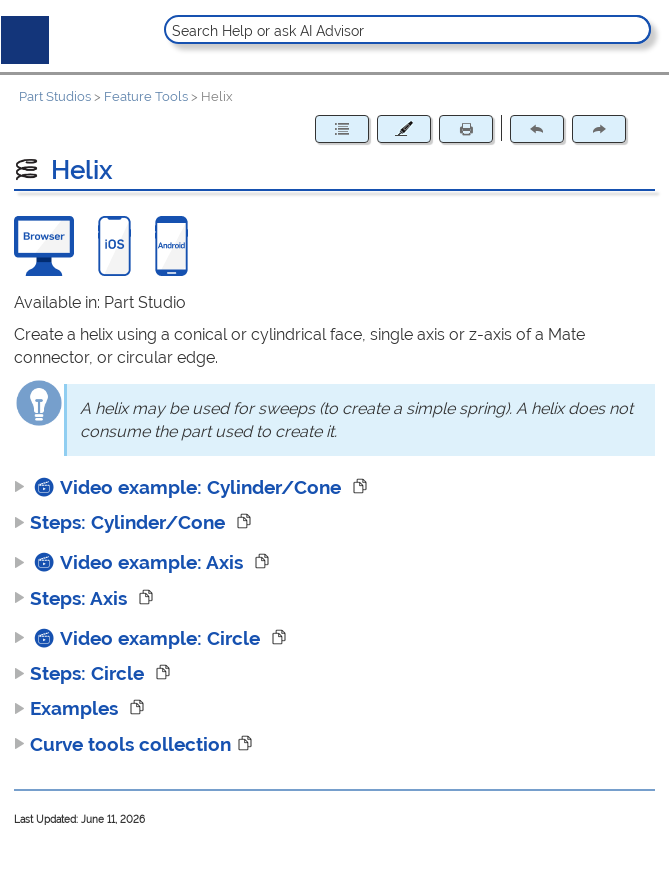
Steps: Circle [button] (81, 673)
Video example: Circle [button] (139, 638)
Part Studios (55, 96)
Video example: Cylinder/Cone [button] (180, 487)
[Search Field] (407, 29)
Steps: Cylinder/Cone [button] (122, 522)
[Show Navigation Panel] (21, 36)
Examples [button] (68, 708)
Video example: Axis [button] (131, 562)
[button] (633, 29)
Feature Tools (146, 96)
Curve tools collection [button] (122, 744)
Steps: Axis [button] (73, 598)
